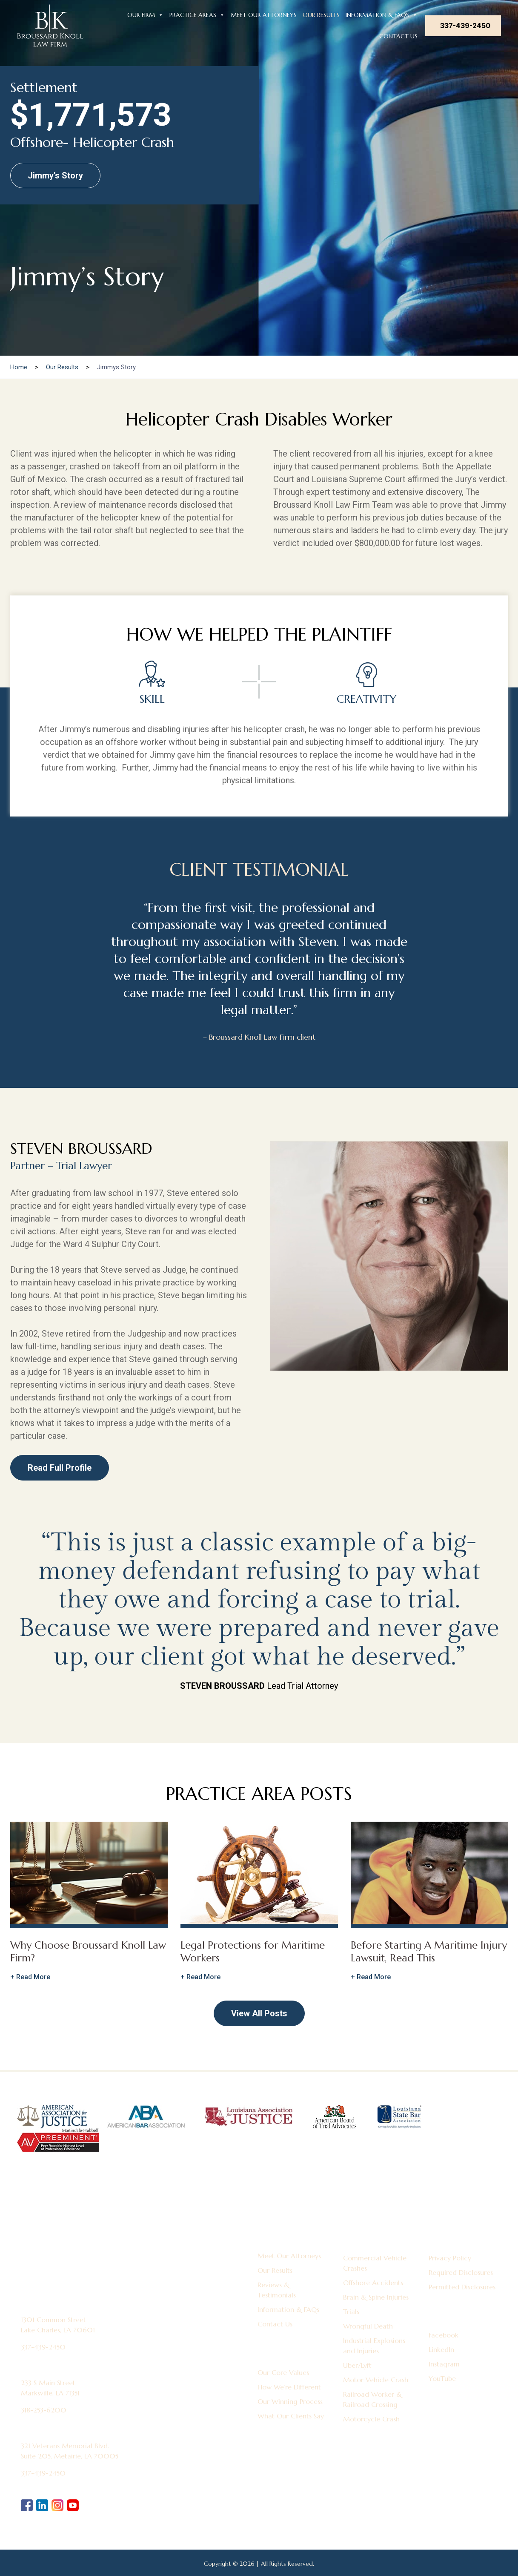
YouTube (442, 2378)
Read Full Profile (60, 1468)
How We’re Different (289, 2387)
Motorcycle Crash (371, 2419)
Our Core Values (283, 2372)
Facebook (443, 2335)
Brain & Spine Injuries (376, 2297)
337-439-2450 (465, 25)
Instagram (444, 2364)
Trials (351, 2311)
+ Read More (30, 1977)
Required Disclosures (461, 2272)
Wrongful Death (368, 2326)
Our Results (321, 15)
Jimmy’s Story (55, 175)
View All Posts (259, 2013)
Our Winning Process (290, 2401)
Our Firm (145, 14)
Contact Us (398, 36)
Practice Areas (197, 14)
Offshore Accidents (373, 2282)
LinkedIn (441, 2349)
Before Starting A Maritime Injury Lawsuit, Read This (429, 1951)
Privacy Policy (450, 2258)
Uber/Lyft (357, 2365)
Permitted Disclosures (462, 2287)
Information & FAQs (382, 14)
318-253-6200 (43, 2410)
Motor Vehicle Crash (375, 2379)
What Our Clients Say (291, 2416)
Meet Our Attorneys (264, 15)
